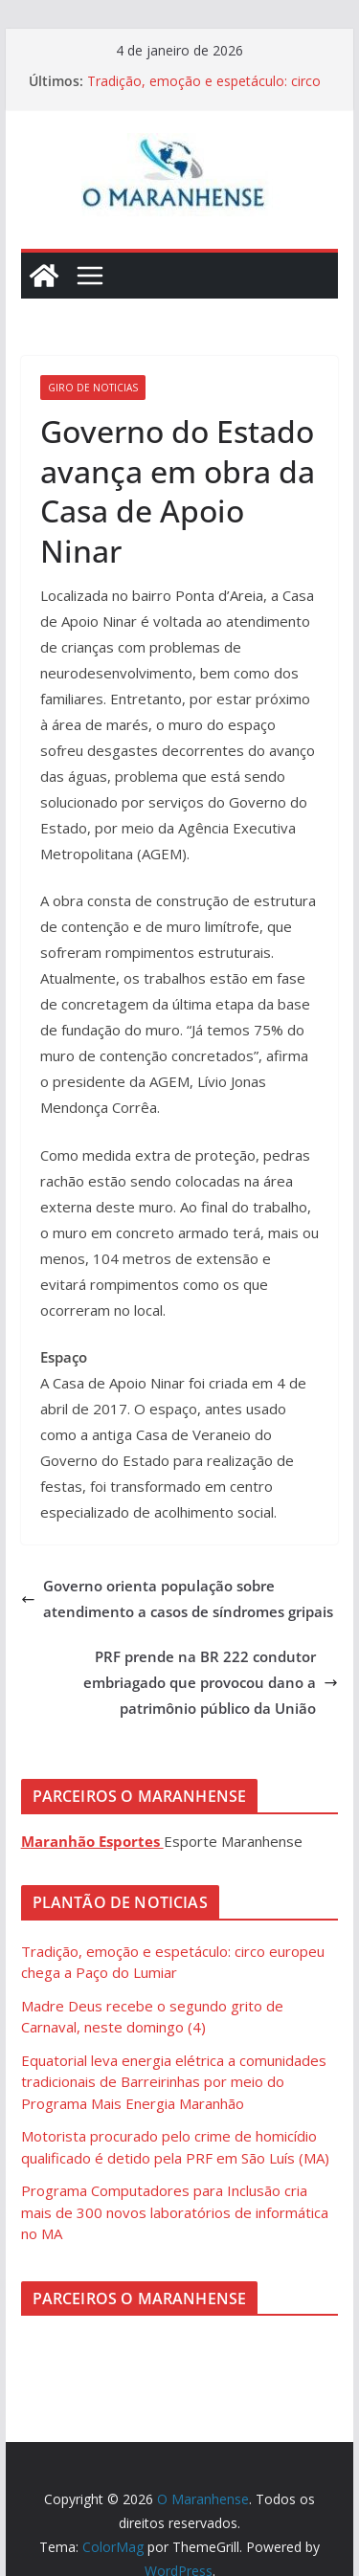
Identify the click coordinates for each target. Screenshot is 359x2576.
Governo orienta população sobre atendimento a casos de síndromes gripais (177, 1598)
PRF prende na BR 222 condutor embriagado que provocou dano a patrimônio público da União (210, 1682)
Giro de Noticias (93, 387)
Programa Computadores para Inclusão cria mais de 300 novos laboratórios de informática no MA (174, 2212)
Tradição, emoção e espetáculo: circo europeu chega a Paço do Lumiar (204, 90)
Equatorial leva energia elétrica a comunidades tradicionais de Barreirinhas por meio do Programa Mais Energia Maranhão (173, 2082)
